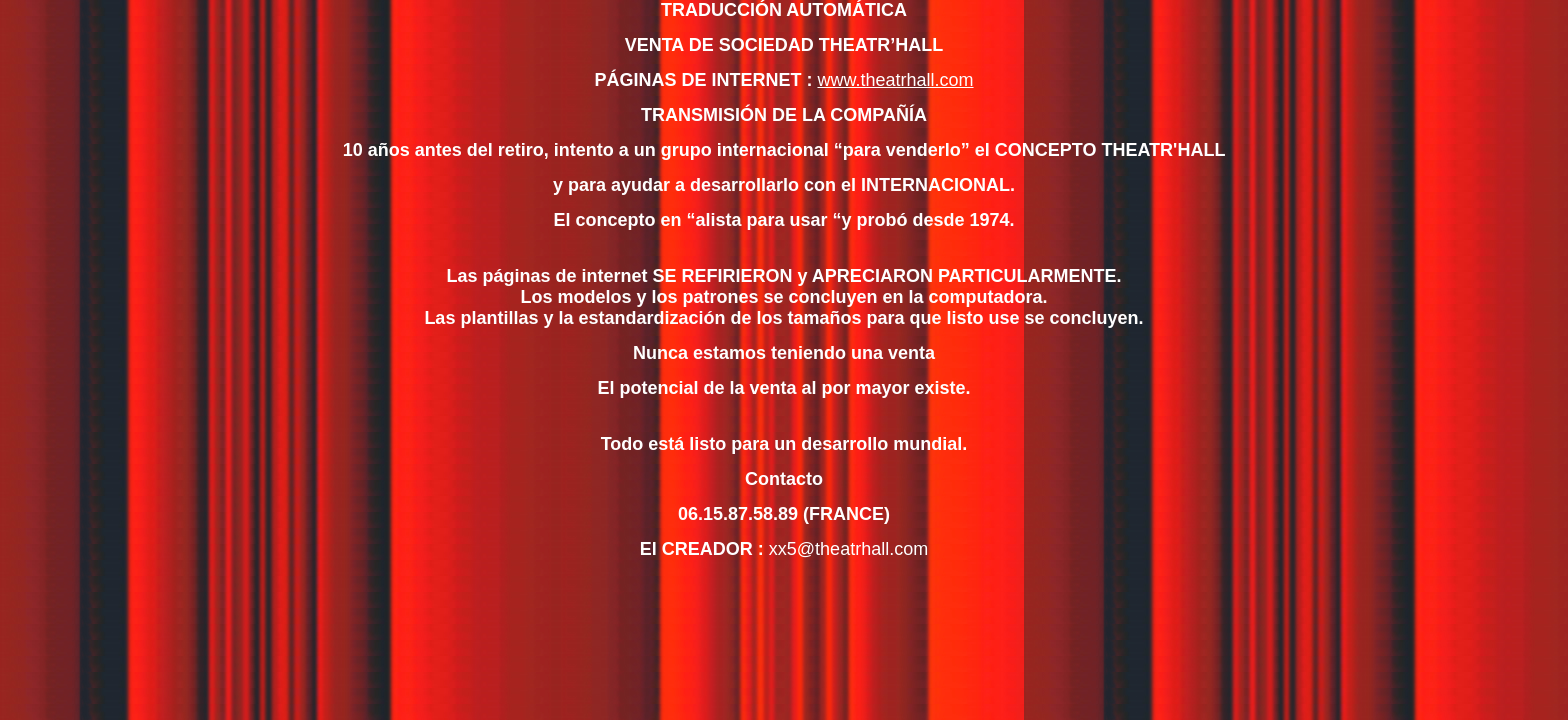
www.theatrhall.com (895, 80)
